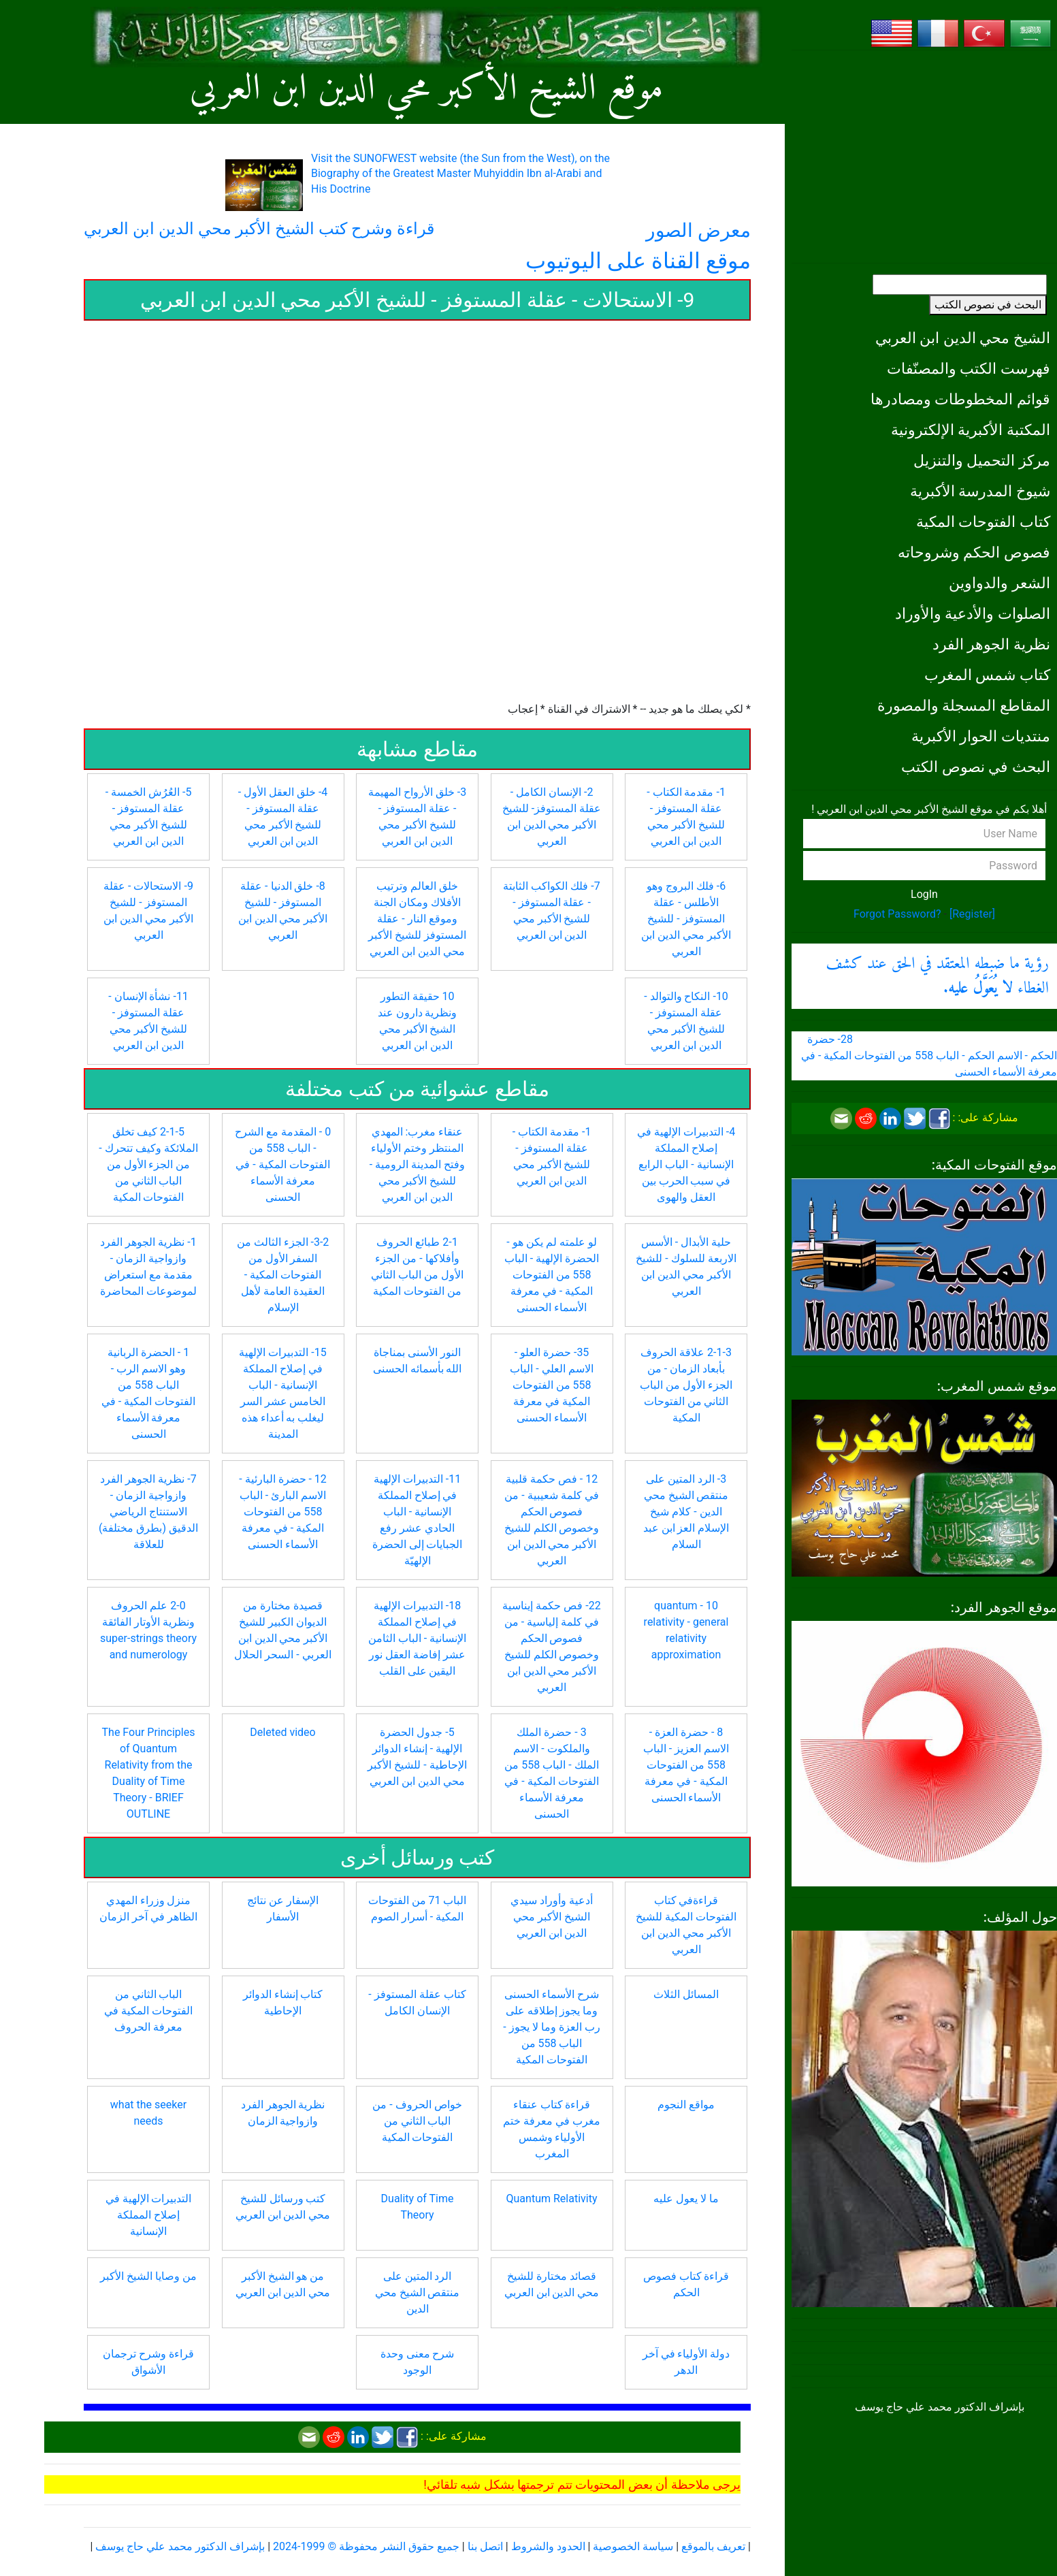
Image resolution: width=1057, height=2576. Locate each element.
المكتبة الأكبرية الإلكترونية (970, 429)
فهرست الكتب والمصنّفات (968, 368)
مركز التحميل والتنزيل (981, 460)
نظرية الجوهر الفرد (991, 644)
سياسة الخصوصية (633, 2546)
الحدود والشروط (548, 2546)
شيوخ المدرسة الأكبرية (980, 491)
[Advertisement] (924, 156)
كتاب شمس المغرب (987, 674)
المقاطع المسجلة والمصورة (963, 705)
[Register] (972, 913)
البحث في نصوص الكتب (987, 304)
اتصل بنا (485, 2546)
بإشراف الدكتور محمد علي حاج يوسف (180, 2546)
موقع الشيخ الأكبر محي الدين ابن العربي (426, 89)
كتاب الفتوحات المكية (983, 521)
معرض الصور (698, 230)
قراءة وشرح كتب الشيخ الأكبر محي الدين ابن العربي (259, 228)
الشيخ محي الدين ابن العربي (962, 338)
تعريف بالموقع (713, 2546)
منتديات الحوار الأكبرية (980, 736)
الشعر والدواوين (999, 583)
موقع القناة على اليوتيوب (638, 261)
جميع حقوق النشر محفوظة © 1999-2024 (366, 2546)
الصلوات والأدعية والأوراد (972, 613)
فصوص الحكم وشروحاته (974, 552)
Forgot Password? (897, 913)
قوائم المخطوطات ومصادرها (960, 399)
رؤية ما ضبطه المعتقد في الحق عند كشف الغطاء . (937, 976)
